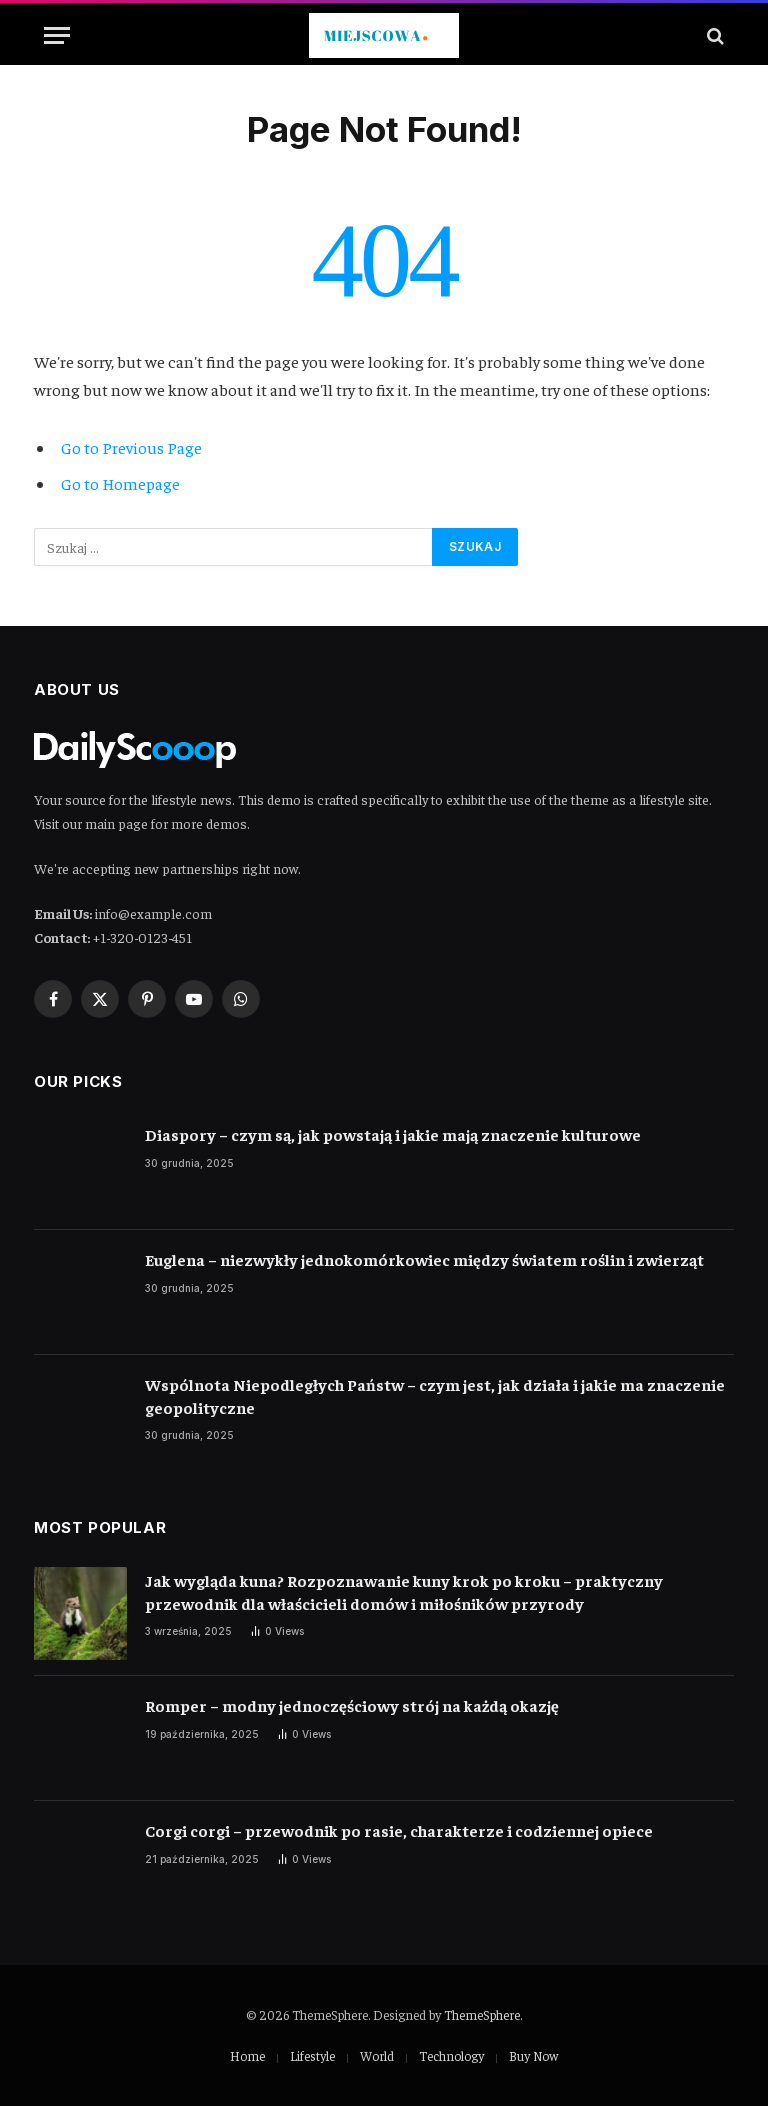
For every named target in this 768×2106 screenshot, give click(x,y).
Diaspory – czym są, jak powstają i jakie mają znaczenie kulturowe (393, 1134)
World (377, 2055)
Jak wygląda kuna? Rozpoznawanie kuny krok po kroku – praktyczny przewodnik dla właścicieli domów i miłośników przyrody (404, 1591)
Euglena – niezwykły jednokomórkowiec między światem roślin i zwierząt (424, 1259)
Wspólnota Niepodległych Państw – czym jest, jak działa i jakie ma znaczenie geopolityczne (435, 1395)
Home (247, 2055)
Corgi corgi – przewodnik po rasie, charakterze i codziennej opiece (399, 1830)
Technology (451, 2055)
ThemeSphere (482, 2014)
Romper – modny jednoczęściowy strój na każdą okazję (352, 1705)
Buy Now (533, 2055)
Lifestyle (312, 2055)
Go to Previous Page (131, 447)
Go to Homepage (120, 483)
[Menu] (57, 35)
